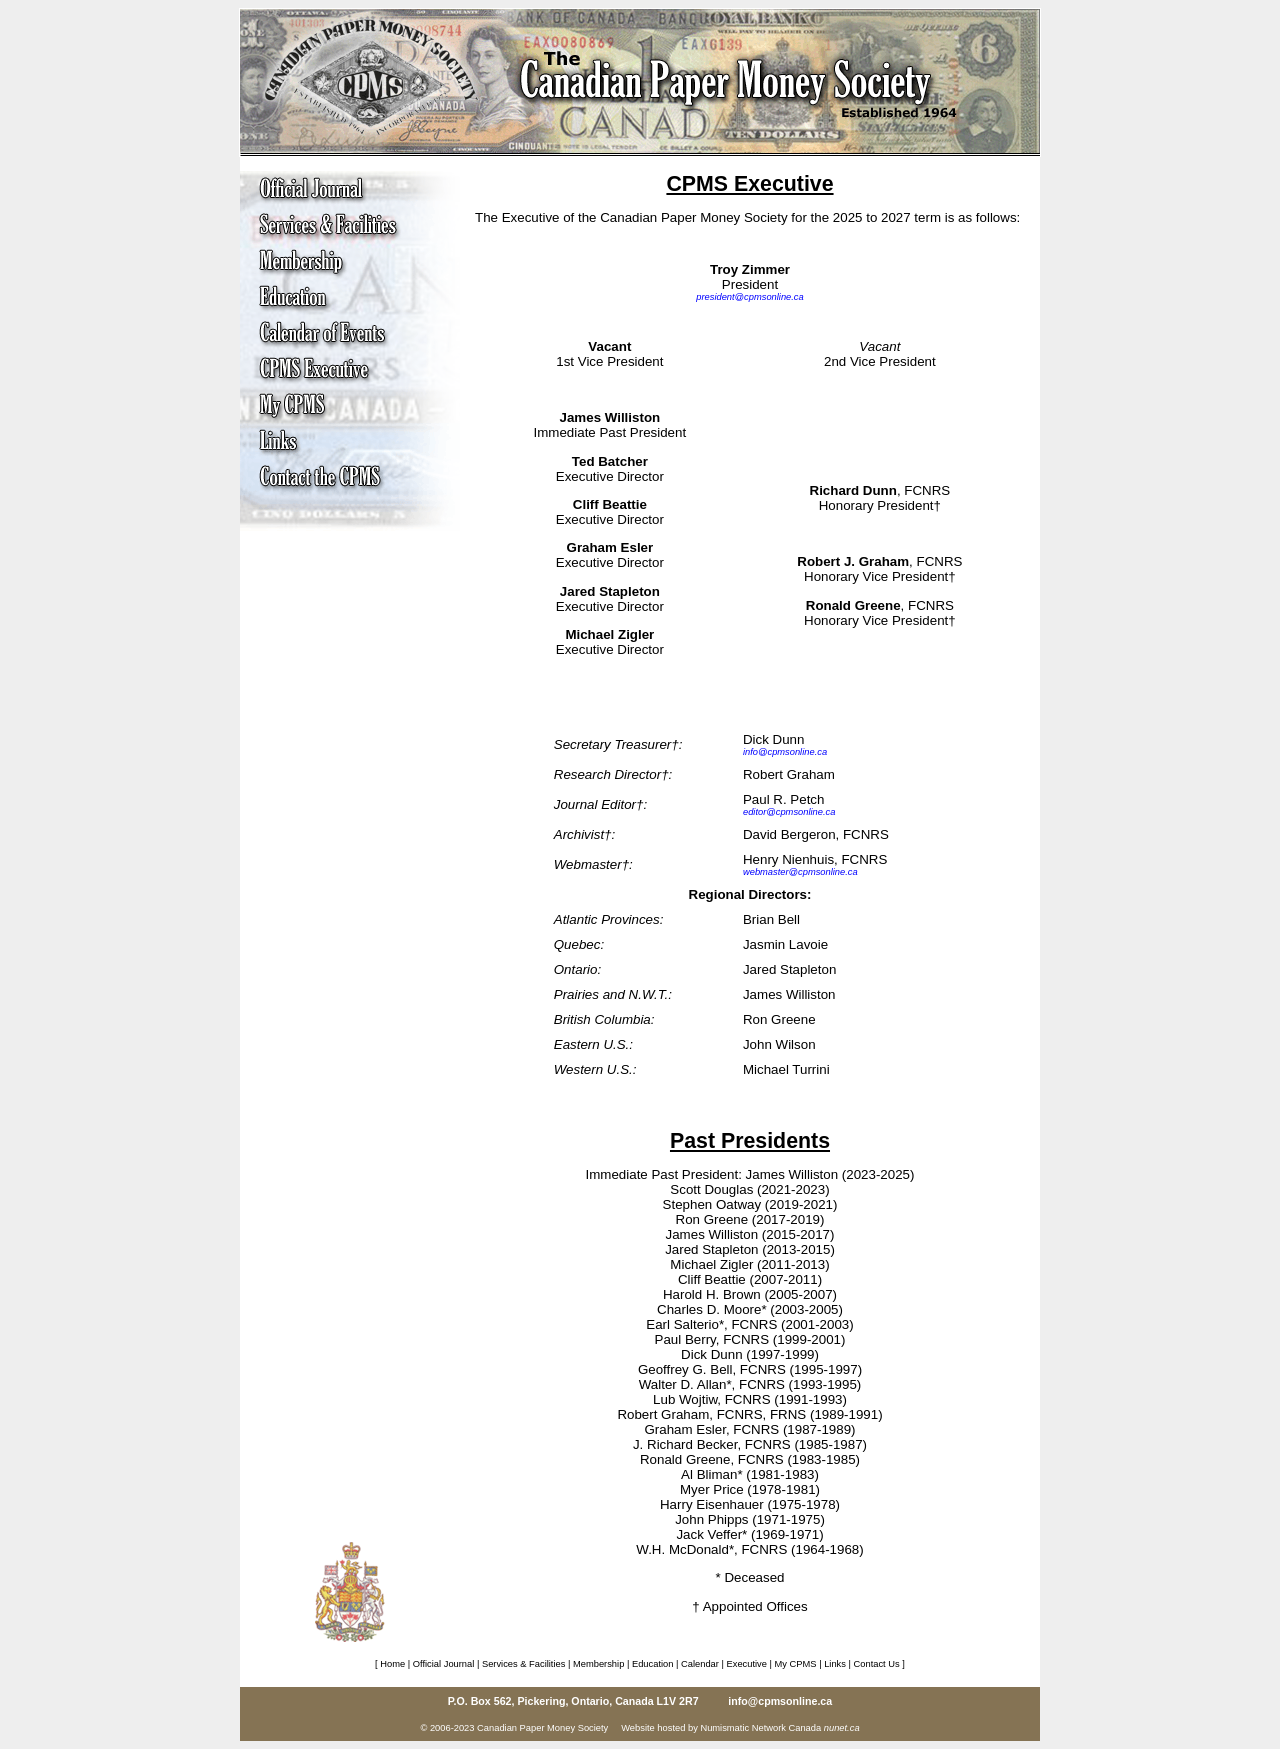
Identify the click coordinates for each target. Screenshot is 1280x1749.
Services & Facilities (523, 1664)
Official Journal (444, 1664)
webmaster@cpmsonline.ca (800, 872)
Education (653, 1664)
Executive (747, 1664)
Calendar (700, 1664)
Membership (598, 1664)
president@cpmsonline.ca (749, 297)
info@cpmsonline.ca (785, 752)
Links (835, 1664)
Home (392, 1664)
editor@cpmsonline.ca (789, 812)
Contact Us (877, 1664)
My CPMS (796, 1664)
